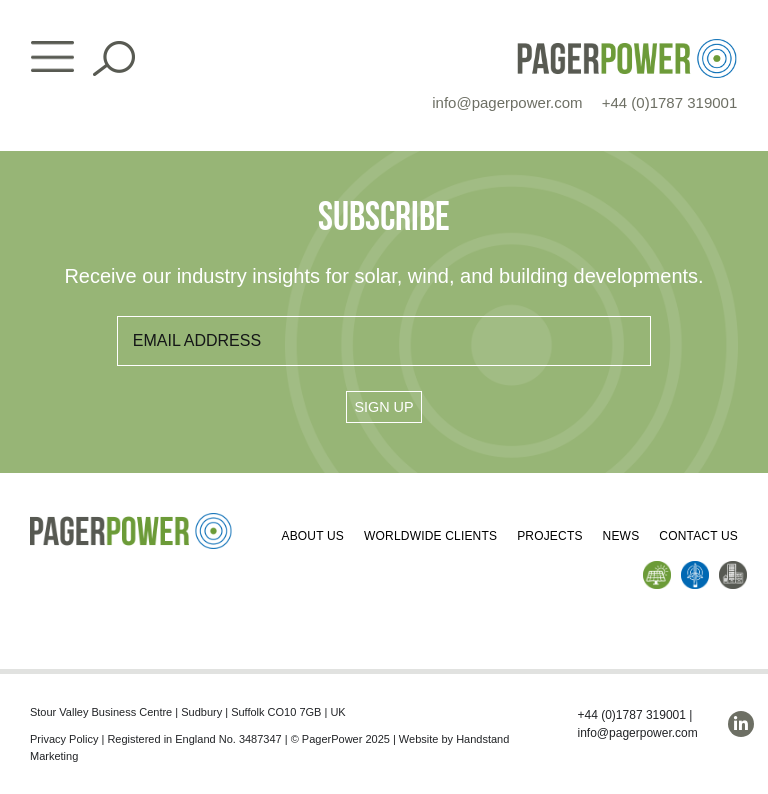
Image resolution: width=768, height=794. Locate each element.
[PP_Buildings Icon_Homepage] (733, 568)
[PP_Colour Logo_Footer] (131, 520)
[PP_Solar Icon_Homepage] (657, 568)
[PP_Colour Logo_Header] (627, 46)
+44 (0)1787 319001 (670, 102)
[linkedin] (741, 724)
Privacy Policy (64, 739)
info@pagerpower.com (507, 102)
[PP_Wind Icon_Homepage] (695, 568)
